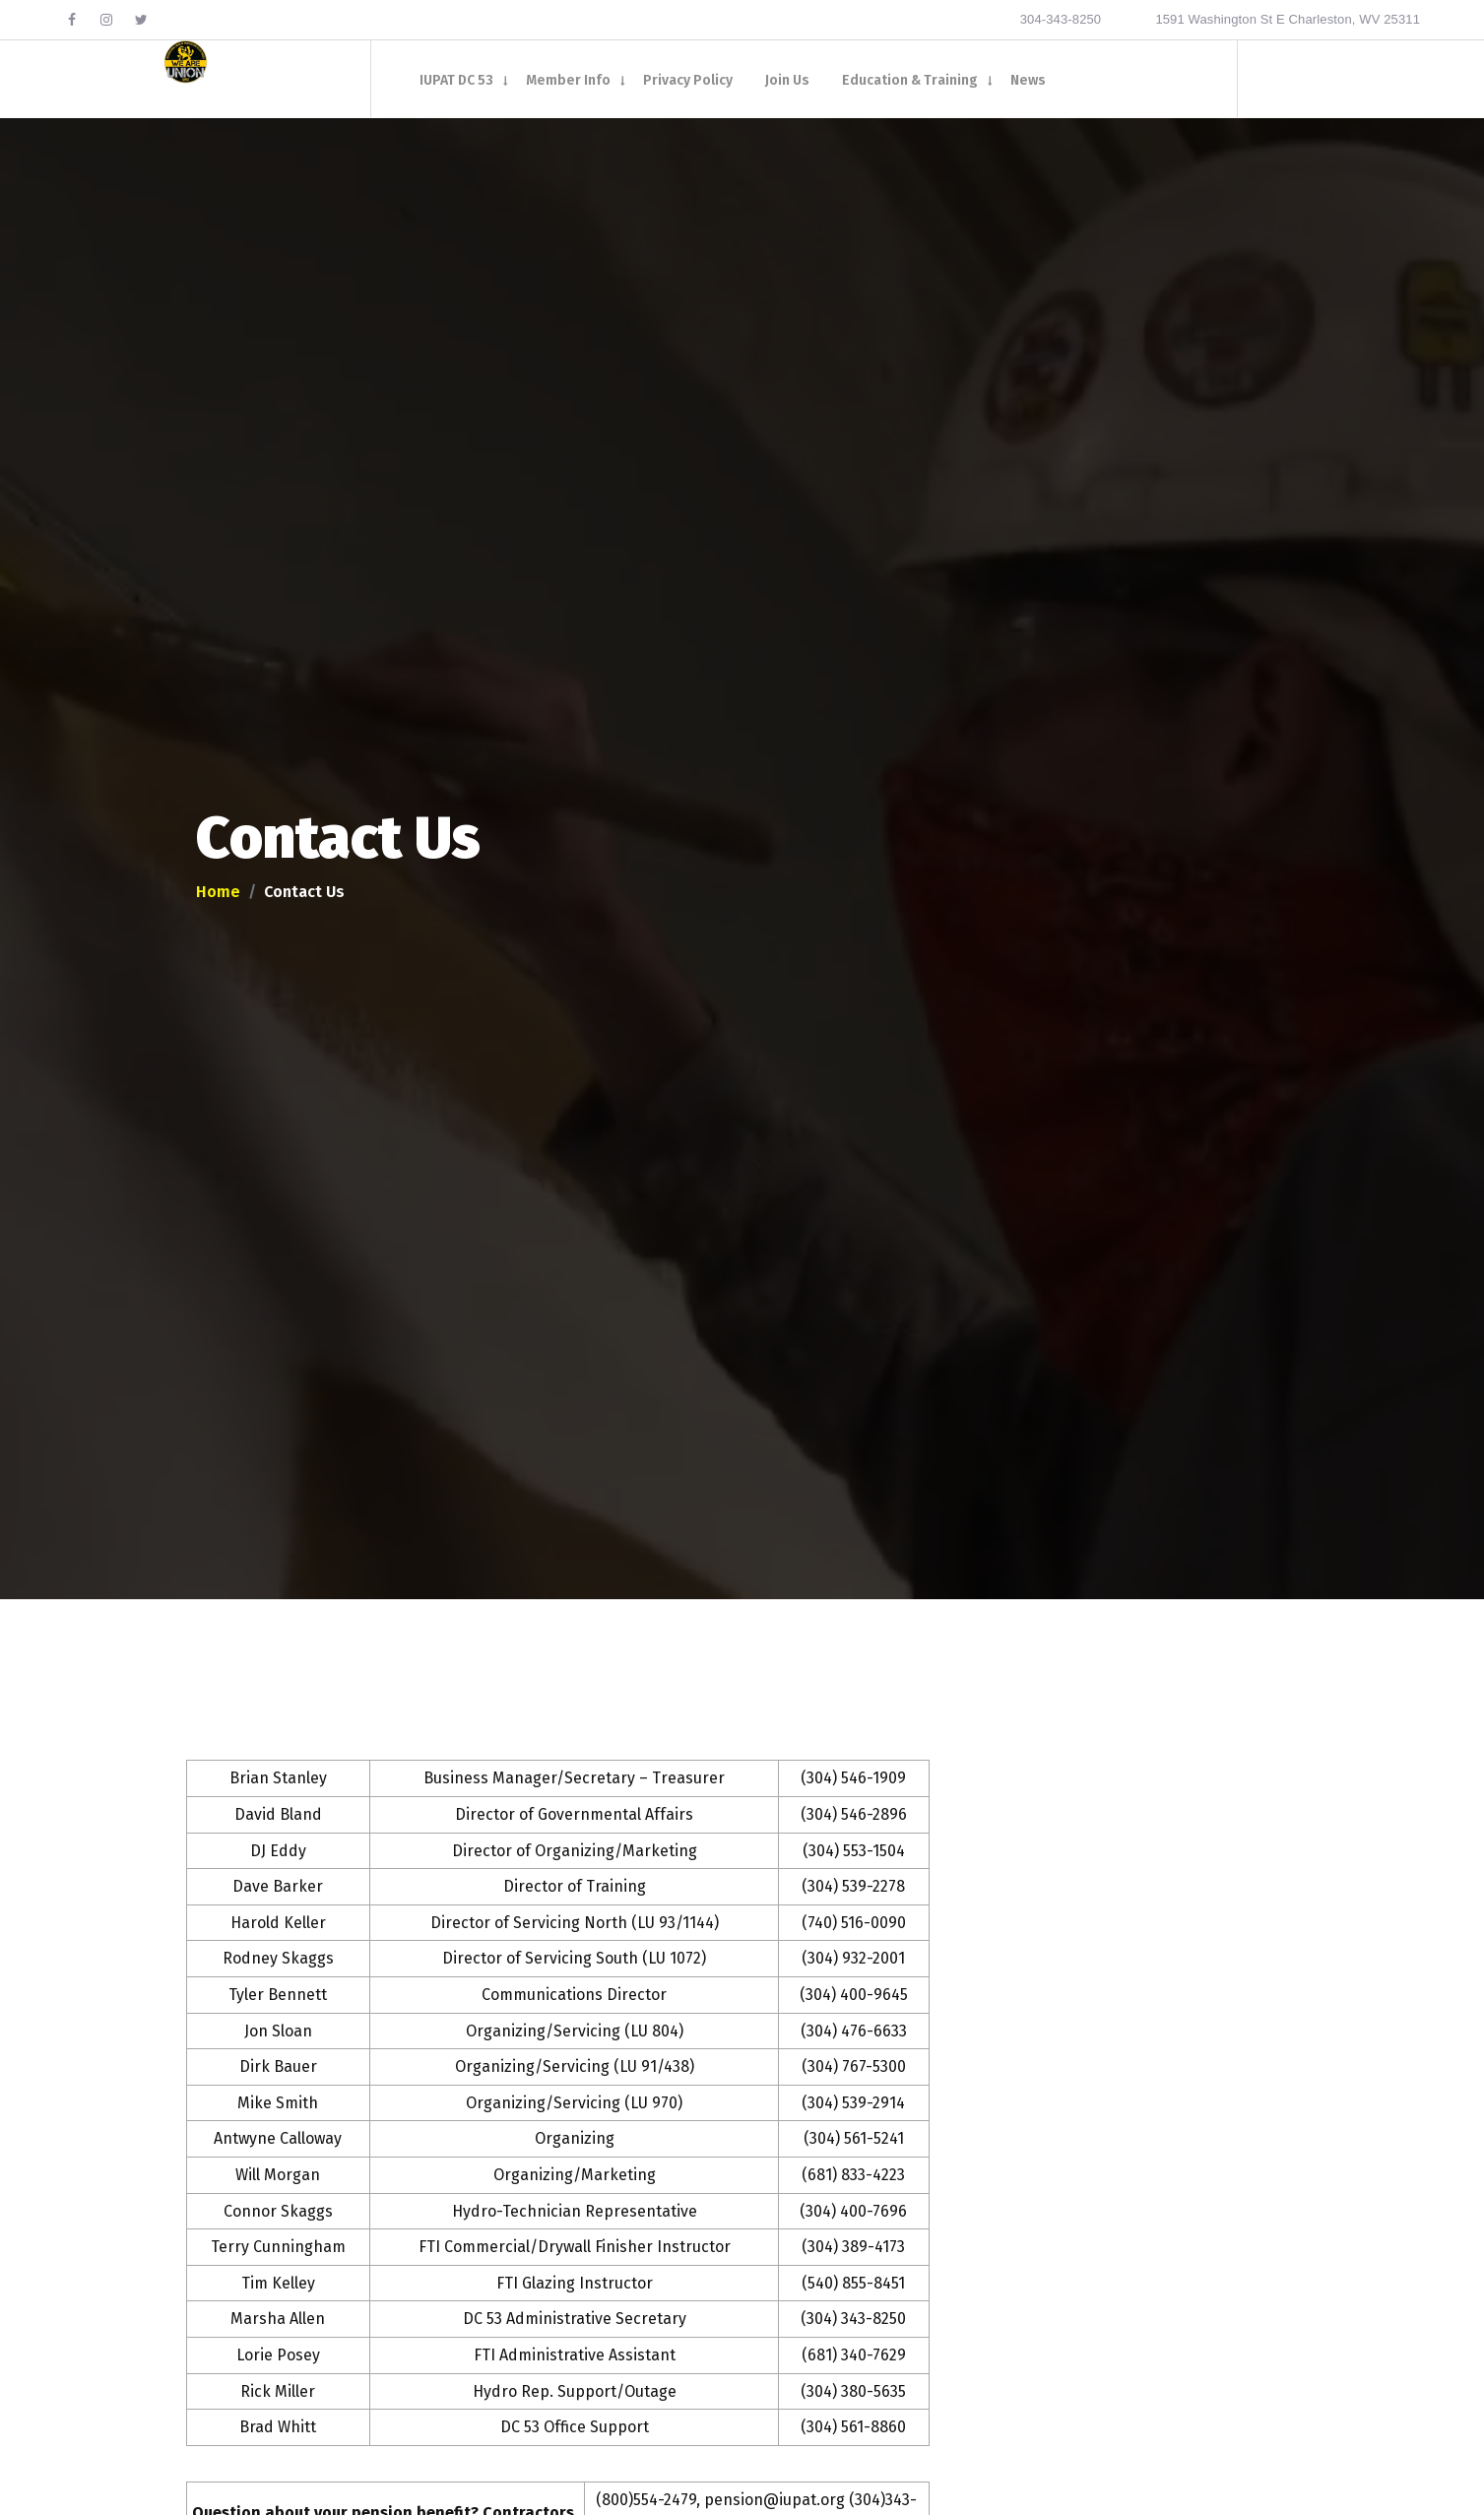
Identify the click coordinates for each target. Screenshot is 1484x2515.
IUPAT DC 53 (456, 81)
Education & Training (910, 81)
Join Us (787, 81)
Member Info (568, 81)
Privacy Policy (688, 81)
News (1028, 81)
